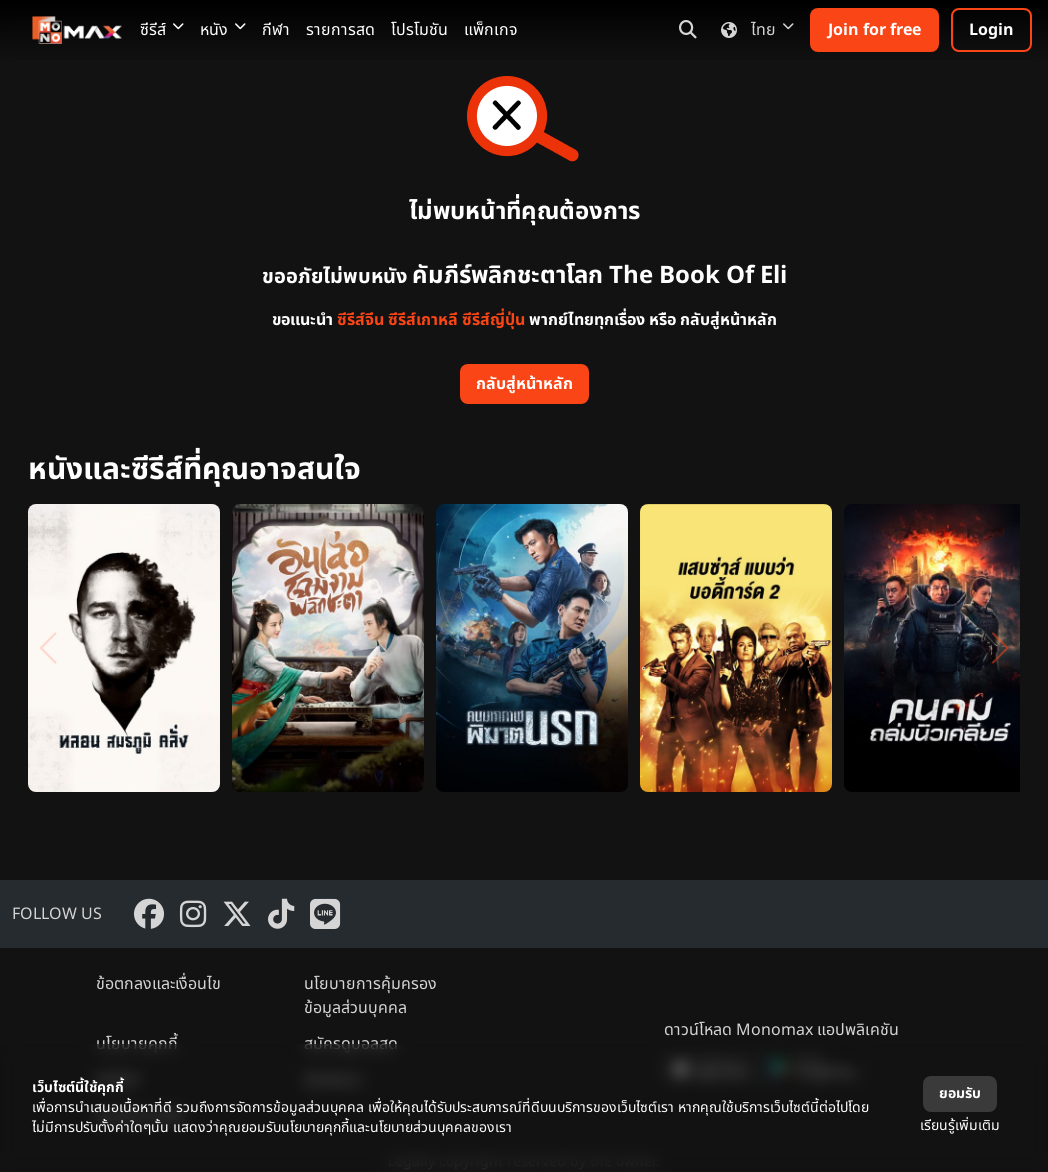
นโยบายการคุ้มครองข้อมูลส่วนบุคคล (370, 996)
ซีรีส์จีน (360, 320)
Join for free (874, 30)
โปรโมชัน (419, 30)
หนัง (223, 30)
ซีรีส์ (162, 30)
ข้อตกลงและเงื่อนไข (158, 984)
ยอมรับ (960, 1093)
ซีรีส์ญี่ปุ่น (493, 320)
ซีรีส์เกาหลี (423, 320)
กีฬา (276, 30)
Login (991, 30)
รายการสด (340, 30)
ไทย (753, 30)
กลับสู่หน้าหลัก (524, 384)
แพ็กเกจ (491, 30)
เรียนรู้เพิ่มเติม (960, 1125)
